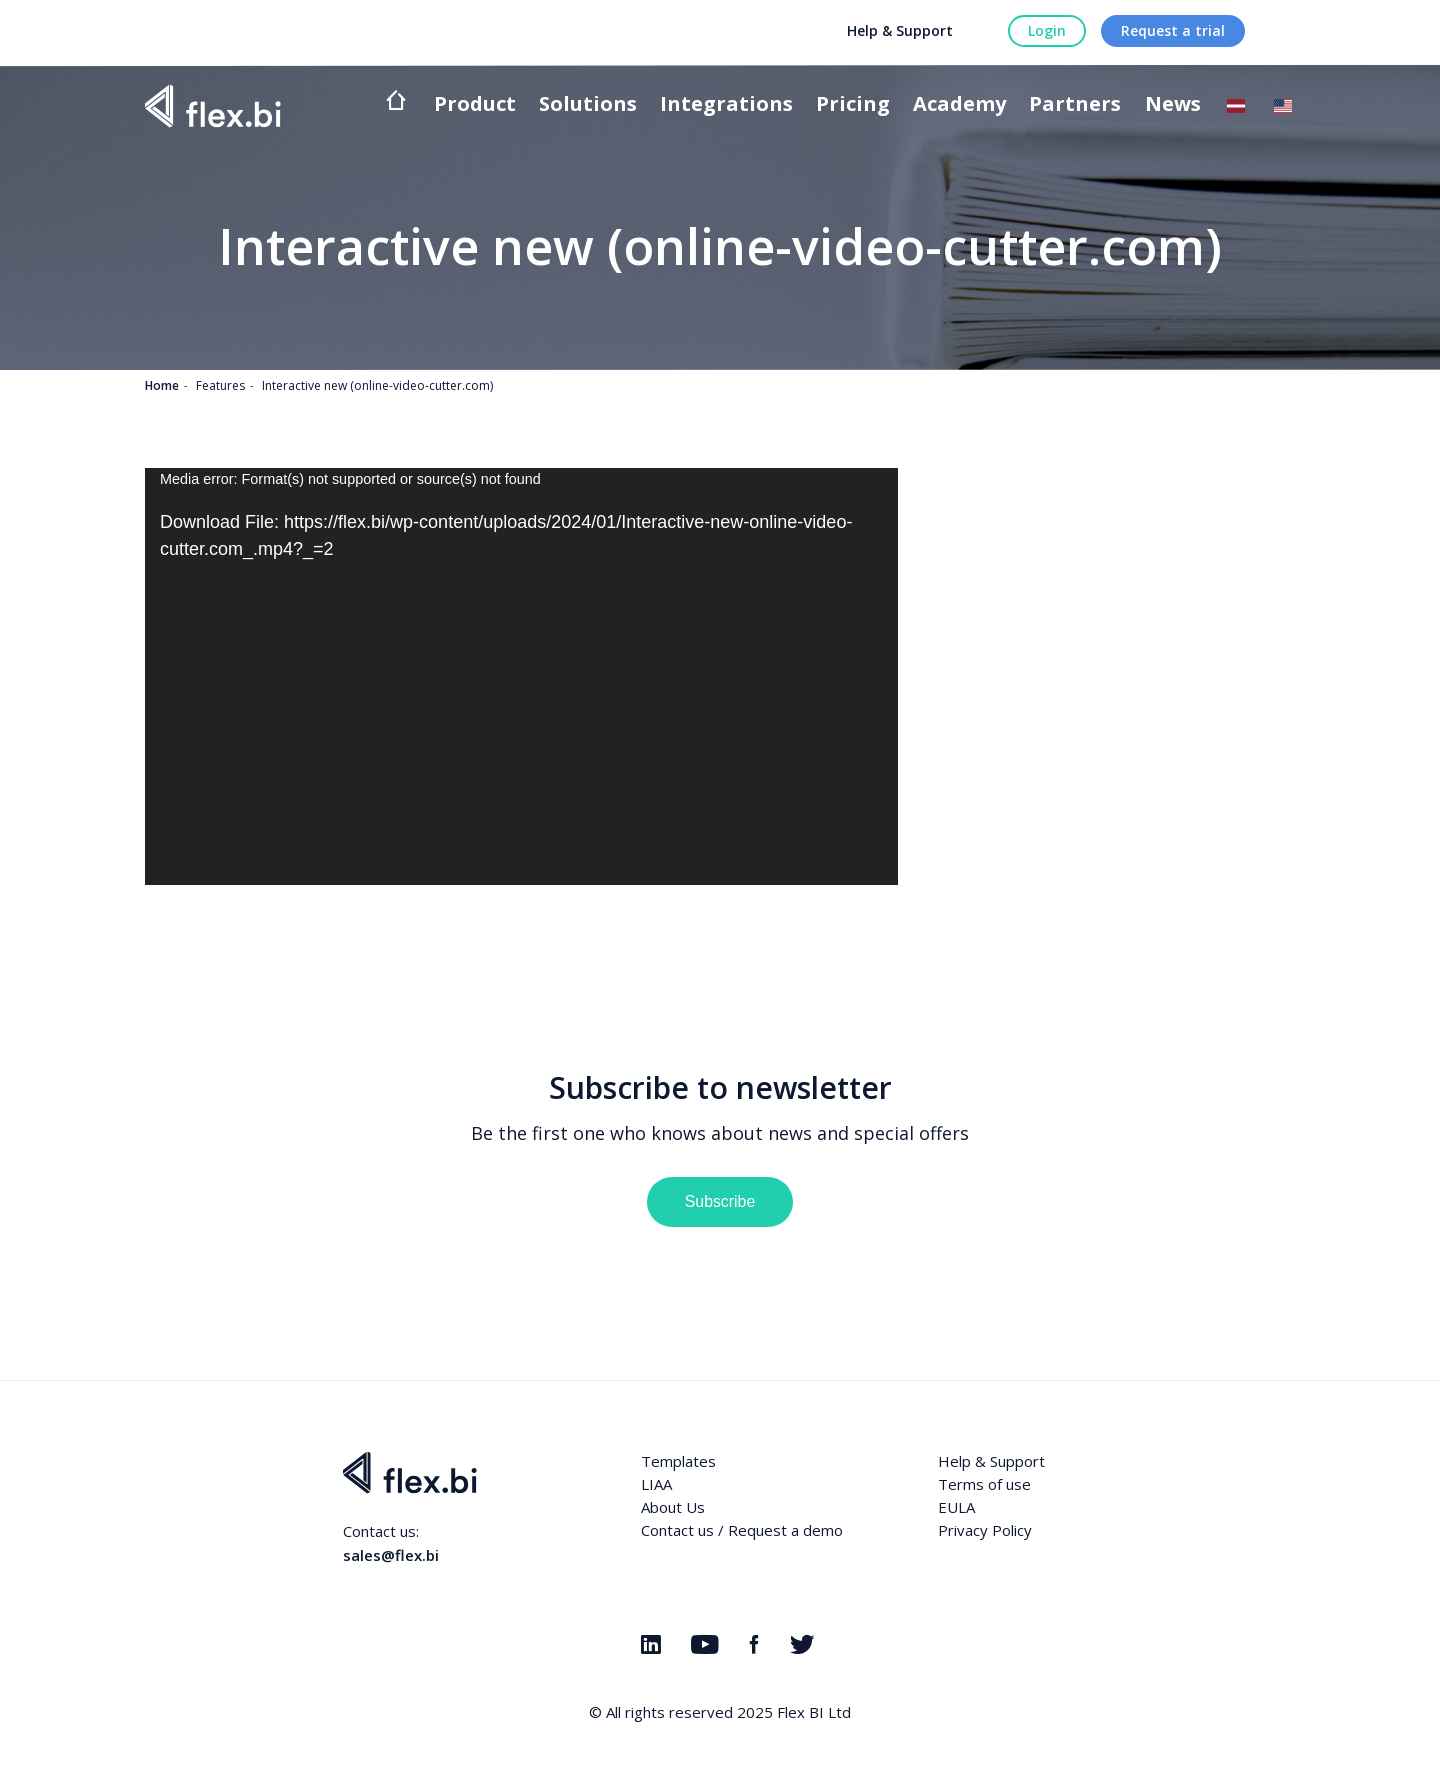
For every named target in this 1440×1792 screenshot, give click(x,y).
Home (162, 385)
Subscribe (720, 1201)
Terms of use (984, 1484)
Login (1047, 30)
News (1173, 105)
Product (475, 105)
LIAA (656, 1484)
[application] (521, 676)
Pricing (853, 105)
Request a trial (1173, 30)
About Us (673, 1507)
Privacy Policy (985, 1530)
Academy (959, 105)
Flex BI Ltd (814, 1712)
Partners (1075, 105)
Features (220, 385)
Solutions (588, 105)
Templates (678, 1461)
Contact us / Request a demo (742, 1530)
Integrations (726, 105)
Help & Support (900, 30)
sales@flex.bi (391, 1555)
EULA (956, 1507)
